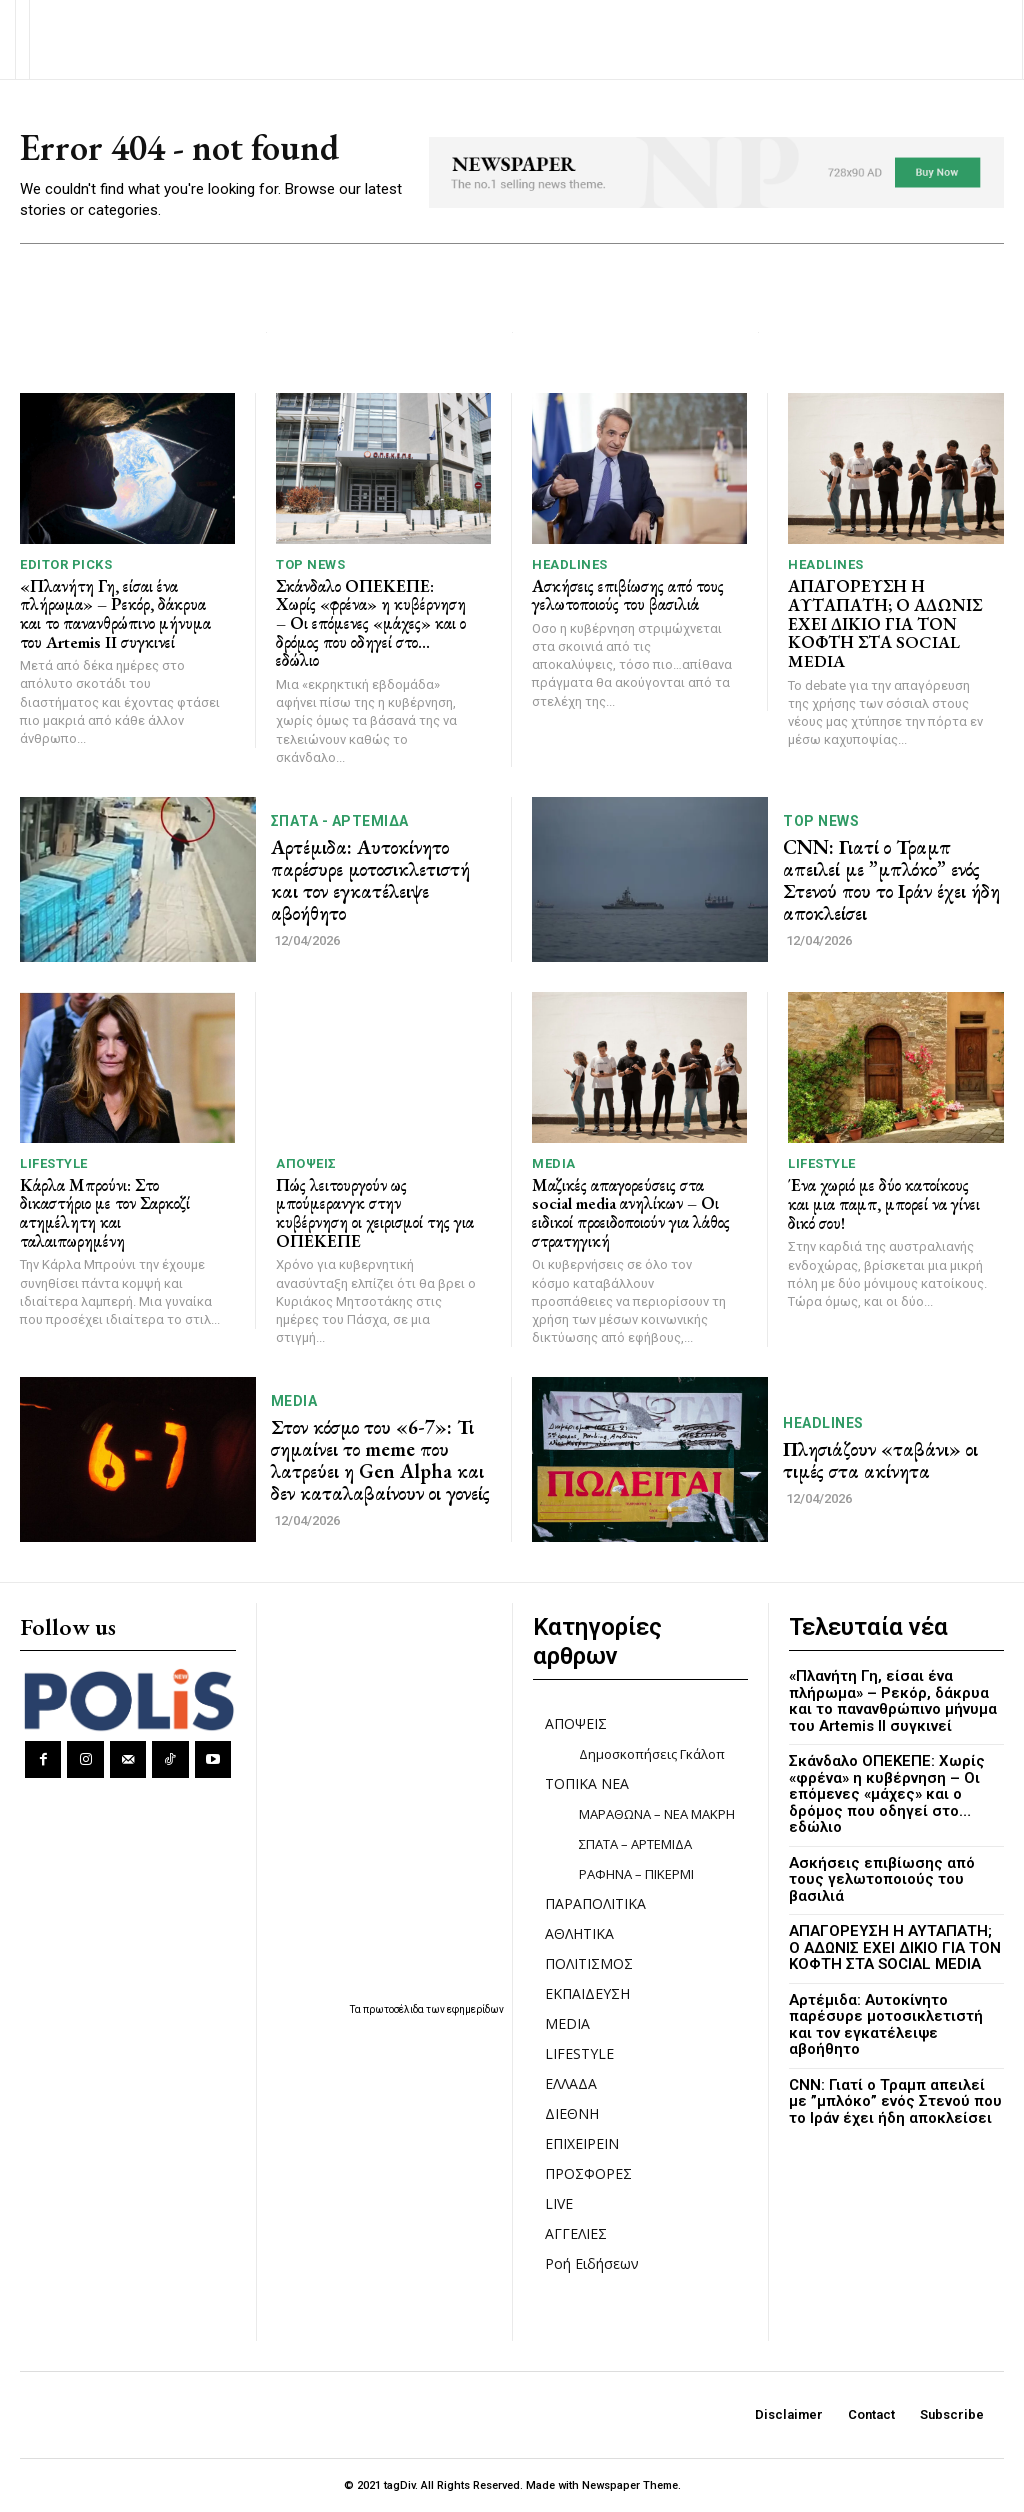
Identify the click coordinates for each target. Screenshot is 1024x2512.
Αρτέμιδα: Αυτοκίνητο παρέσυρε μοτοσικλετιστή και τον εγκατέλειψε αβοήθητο (370, 880)
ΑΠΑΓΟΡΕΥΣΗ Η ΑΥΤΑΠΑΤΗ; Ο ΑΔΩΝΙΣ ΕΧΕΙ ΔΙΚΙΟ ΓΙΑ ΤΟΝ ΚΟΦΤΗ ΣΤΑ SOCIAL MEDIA (885, 623)
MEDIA (554, 1163)
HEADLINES (570, 564)
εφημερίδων (475, 2009)
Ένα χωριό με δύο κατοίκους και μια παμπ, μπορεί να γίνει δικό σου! (884, 1203)
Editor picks (66, 564)
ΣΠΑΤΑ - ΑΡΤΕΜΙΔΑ (340, 821)
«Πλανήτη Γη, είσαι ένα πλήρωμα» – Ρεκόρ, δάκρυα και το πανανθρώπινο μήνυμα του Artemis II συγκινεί (115, 614)
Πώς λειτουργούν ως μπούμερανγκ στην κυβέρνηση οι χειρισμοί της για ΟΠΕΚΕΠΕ (375, 1213)
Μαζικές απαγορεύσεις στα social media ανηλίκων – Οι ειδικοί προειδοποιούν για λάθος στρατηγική (631, 1213)
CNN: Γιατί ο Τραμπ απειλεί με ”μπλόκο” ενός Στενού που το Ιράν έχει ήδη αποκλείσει (891, 880)
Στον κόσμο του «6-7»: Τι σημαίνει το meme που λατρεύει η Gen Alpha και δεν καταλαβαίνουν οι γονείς (380, 1460)
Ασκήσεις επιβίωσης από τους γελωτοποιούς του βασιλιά (628, 595)
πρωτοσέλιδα (394, 2009)
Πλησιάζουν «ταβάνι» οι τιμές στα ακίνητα (880, 1460)
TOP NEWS (310, 564)
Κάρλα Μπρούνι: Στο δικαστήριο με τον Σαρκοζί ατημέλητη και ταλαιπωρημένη (105, 1213)
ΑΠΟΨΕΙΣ (306, 1163)
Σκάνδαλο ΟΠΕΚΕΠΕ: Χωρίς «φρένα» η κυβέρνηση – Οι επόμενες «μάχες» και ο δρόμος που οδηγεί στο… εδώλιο (371, 623)
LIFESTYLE (54, 1163)
